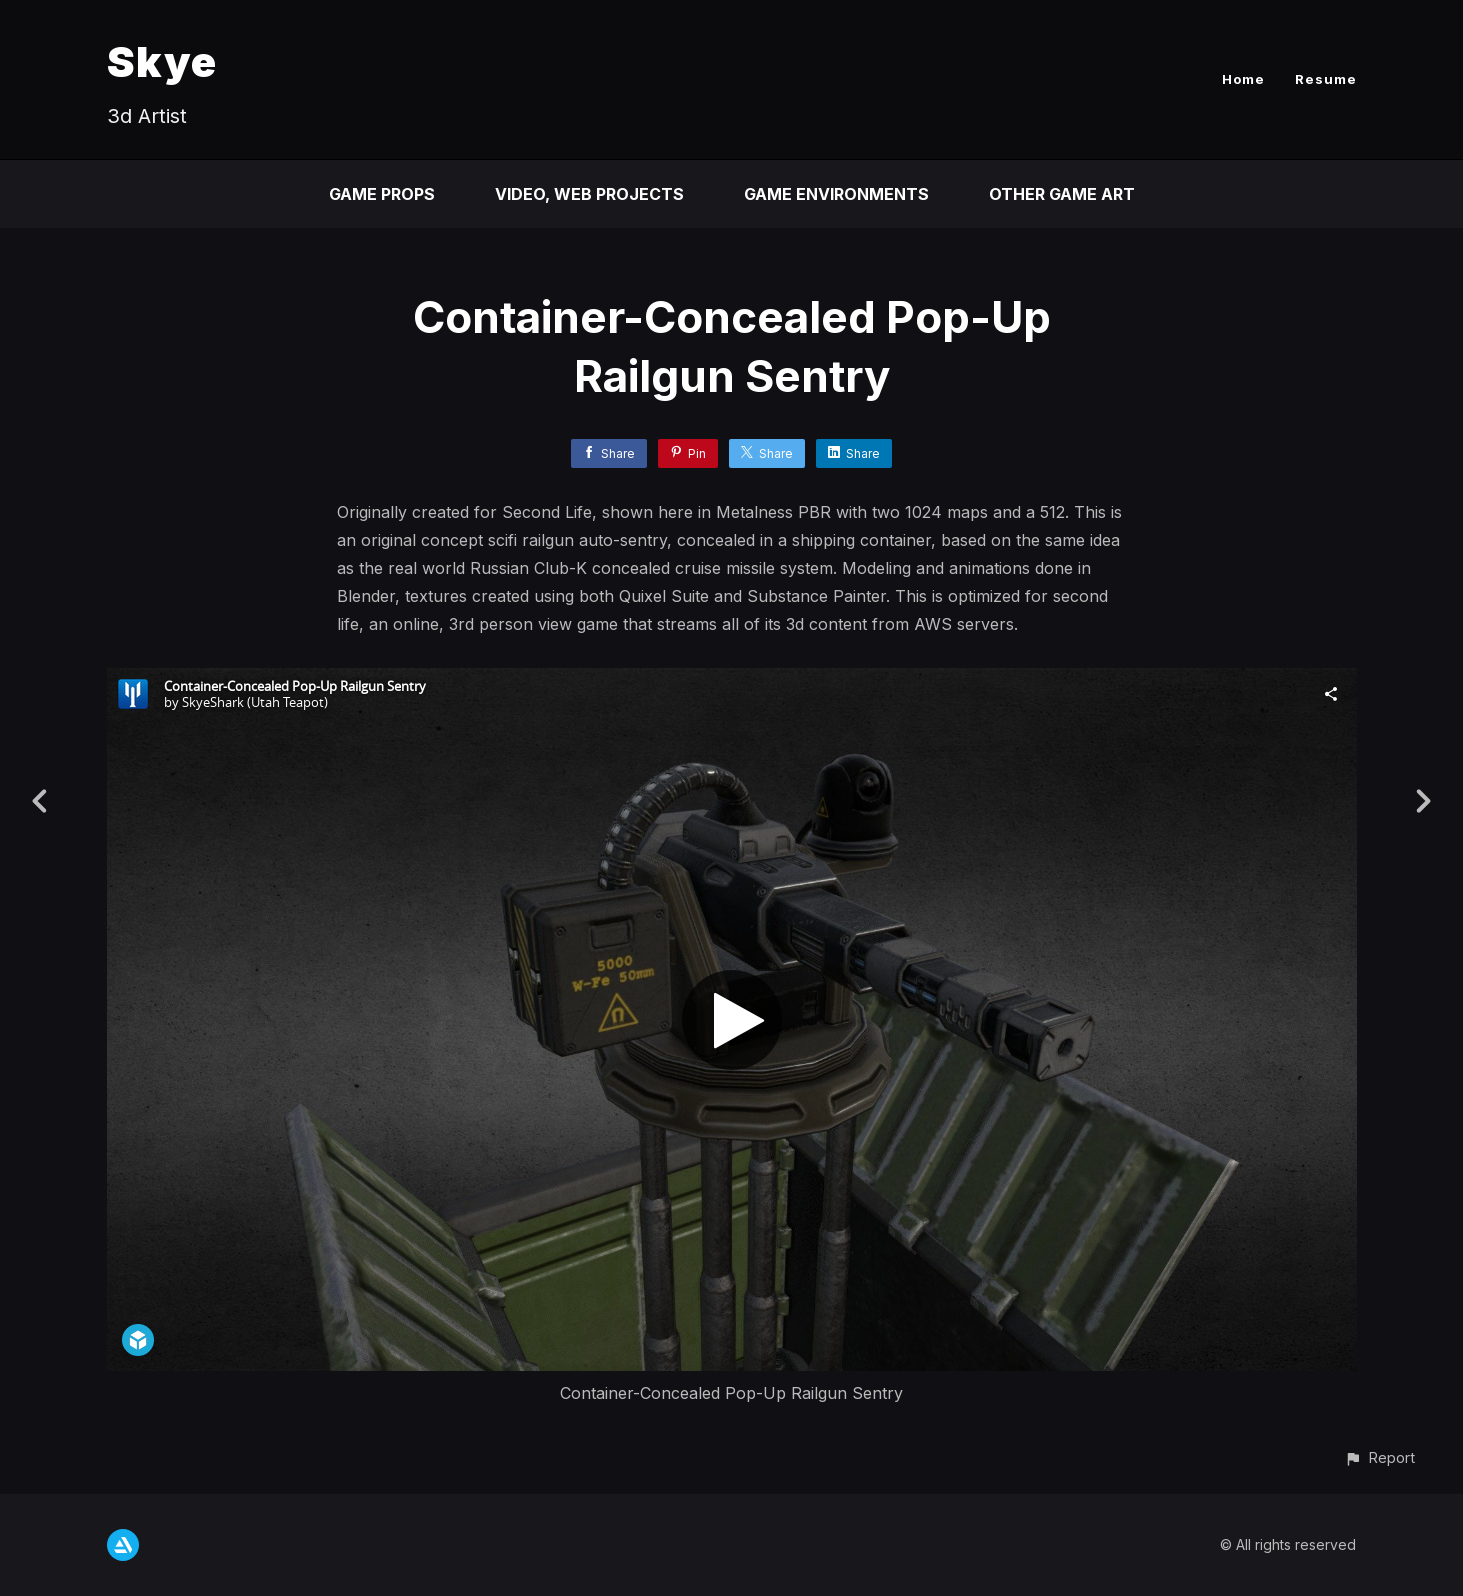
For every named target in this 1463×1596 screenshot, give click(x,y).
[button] (1379, 1457)
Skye (162, 61)
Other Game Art (1062, 194)
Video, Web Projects (589, 194)
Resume (1326, 79)
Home (1243, 79)
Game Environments (836, 194)
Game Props (382, 194)
